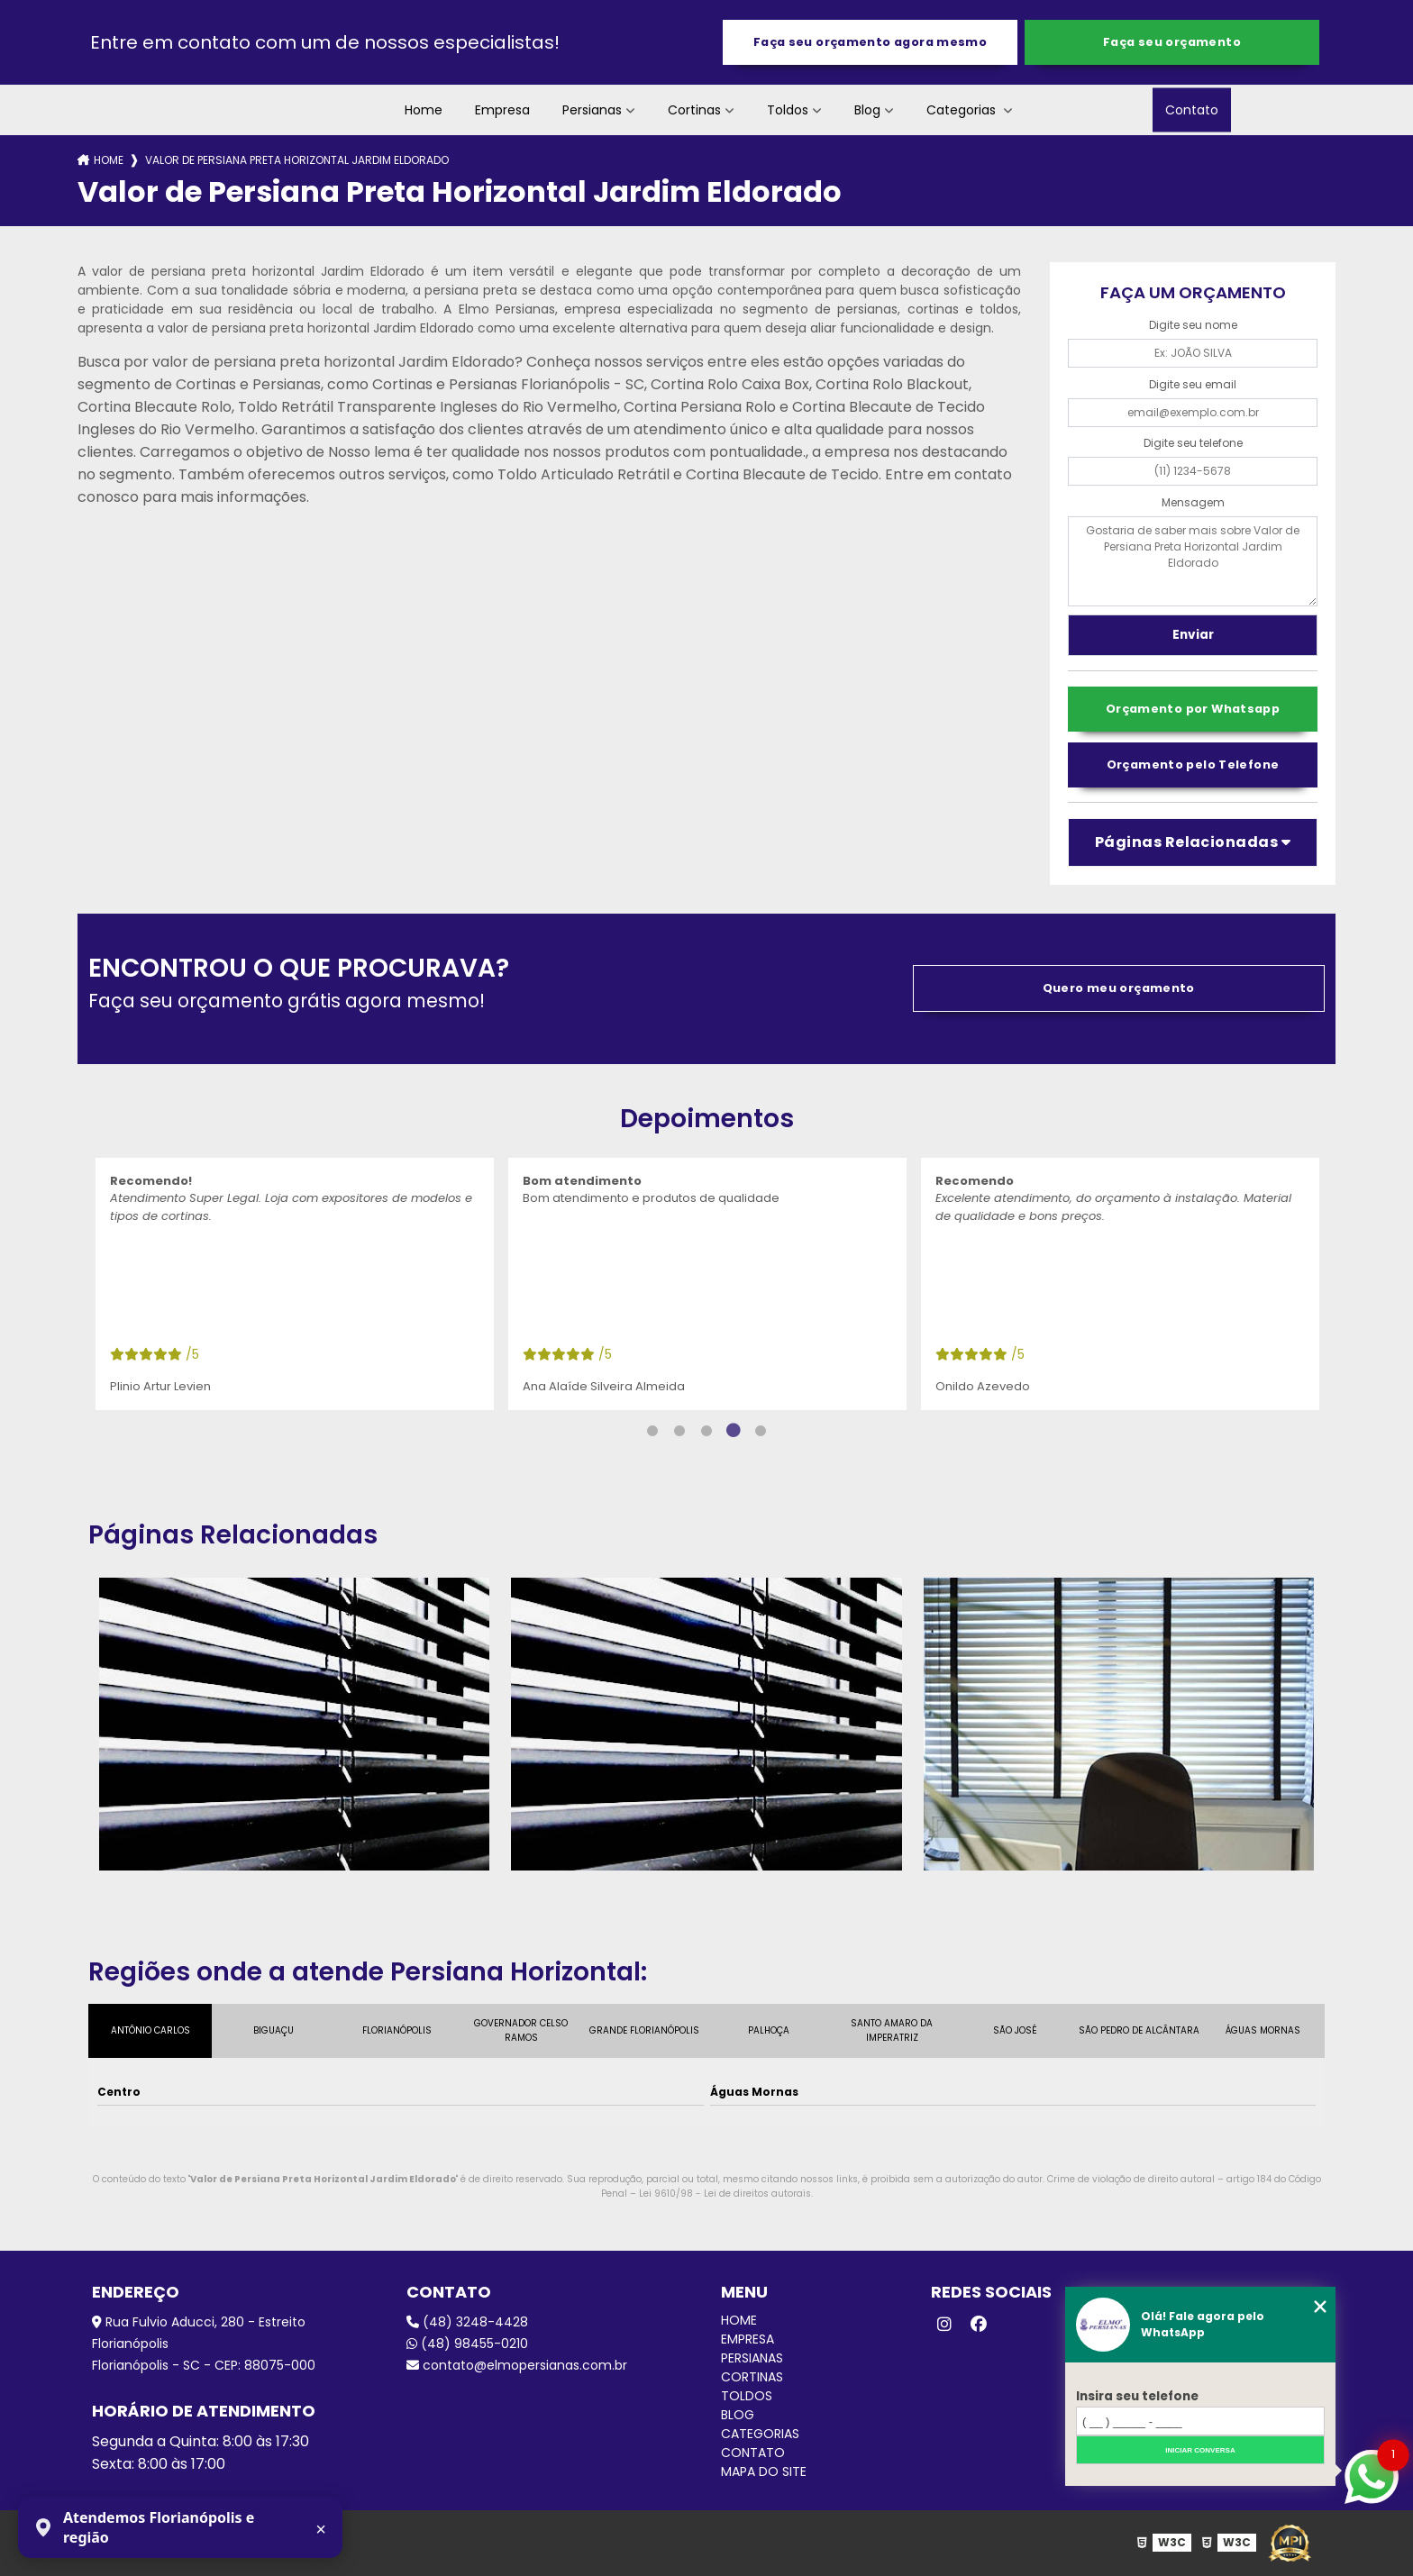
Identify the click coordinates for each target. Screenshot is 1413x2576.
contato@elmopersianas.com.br (516, 2365)
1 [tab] (652, 1431)
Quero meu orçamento (1119, 988)
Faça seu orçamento (1172, 42)
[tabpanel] (294, 1284)
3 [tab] (706, 1431)
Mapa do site (764, 2471)
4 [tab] (734, 1431)
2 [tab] (679, 1431)
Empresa (502, 110)
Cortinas (694, 110)
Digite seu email (1192, 384)
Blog (867, 110)
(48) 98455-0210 (467, 2344)
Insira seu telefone (1137, 2396)
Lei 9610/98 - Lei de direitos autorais (725, 2193)
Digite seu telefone (1193, 443)
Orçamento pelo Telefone (1193, 764)
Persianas (592, 110)
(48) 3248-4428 (467, 2322)
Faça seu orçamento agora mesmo (870, 42)
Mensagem (1193, 502)
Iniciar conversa (1200, 2450)
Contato (1191, 110)
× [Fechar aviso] (320, 2529)
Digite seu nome (1193, 324)
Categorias (962, 110)
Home (423, 110)
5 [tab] (761, 1431)
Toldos (787, 110)
